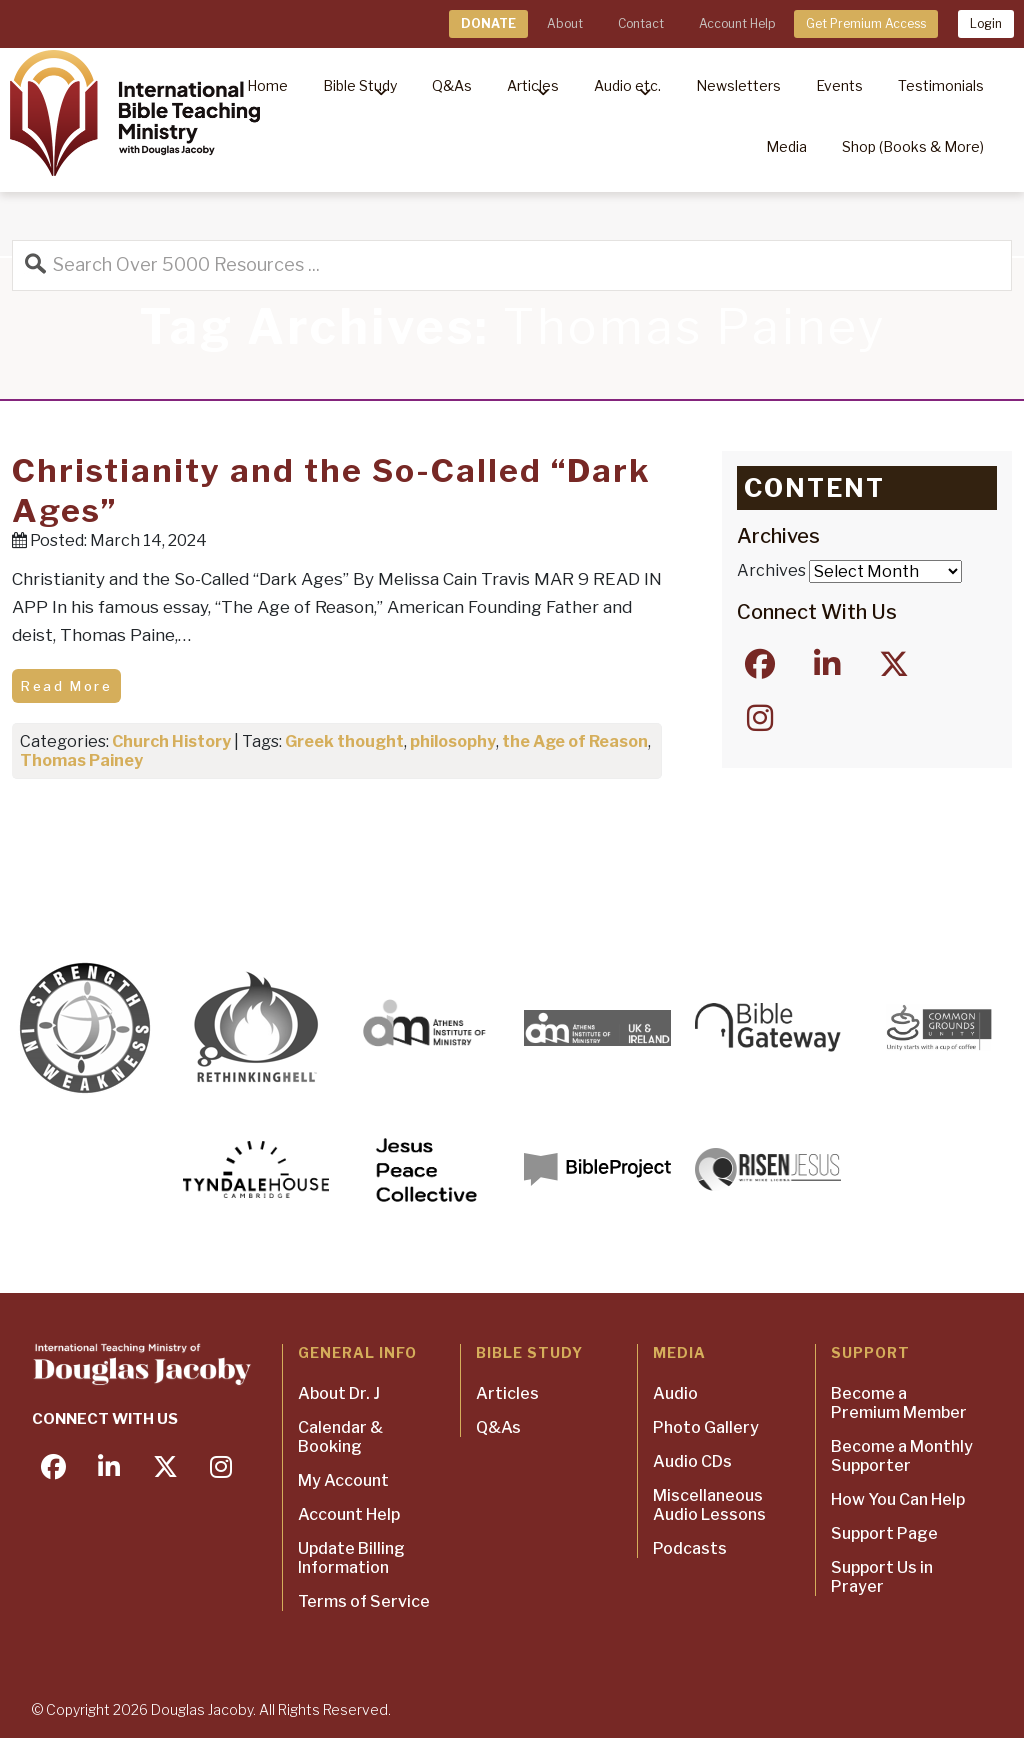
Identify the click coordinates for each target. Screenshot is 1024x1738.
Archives (771, 570)
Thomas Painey (81, 760)
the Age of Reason (575, 741)
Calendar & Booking (340, 1437)
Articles (507, 1393)
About (565, 23)
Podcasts (690, 1548)
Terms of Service (364, 1601)
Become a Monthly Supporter (902, 1456)
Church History (171, 741)
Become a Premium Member (899, 1403)
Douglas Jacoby (202, 1709)
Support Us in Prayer (882, 1577)
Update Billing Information (351, 1558)
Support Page (884, 1533)
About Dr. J (339, 1393)
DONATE (488, 23)
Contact (641, 23)
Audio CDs (692, 1461)
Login (986, 23)
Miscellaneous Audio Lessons (709, 1505)
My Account (343, 1480)
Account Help (737, 23)
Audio (675, 1393)
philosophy (453, 741)
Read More (66, 686)
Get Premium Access (866, 23)
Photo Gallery (706, 1427)
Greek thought (344, 741)
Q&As (498, 1427)
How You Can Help (898, 1499)
